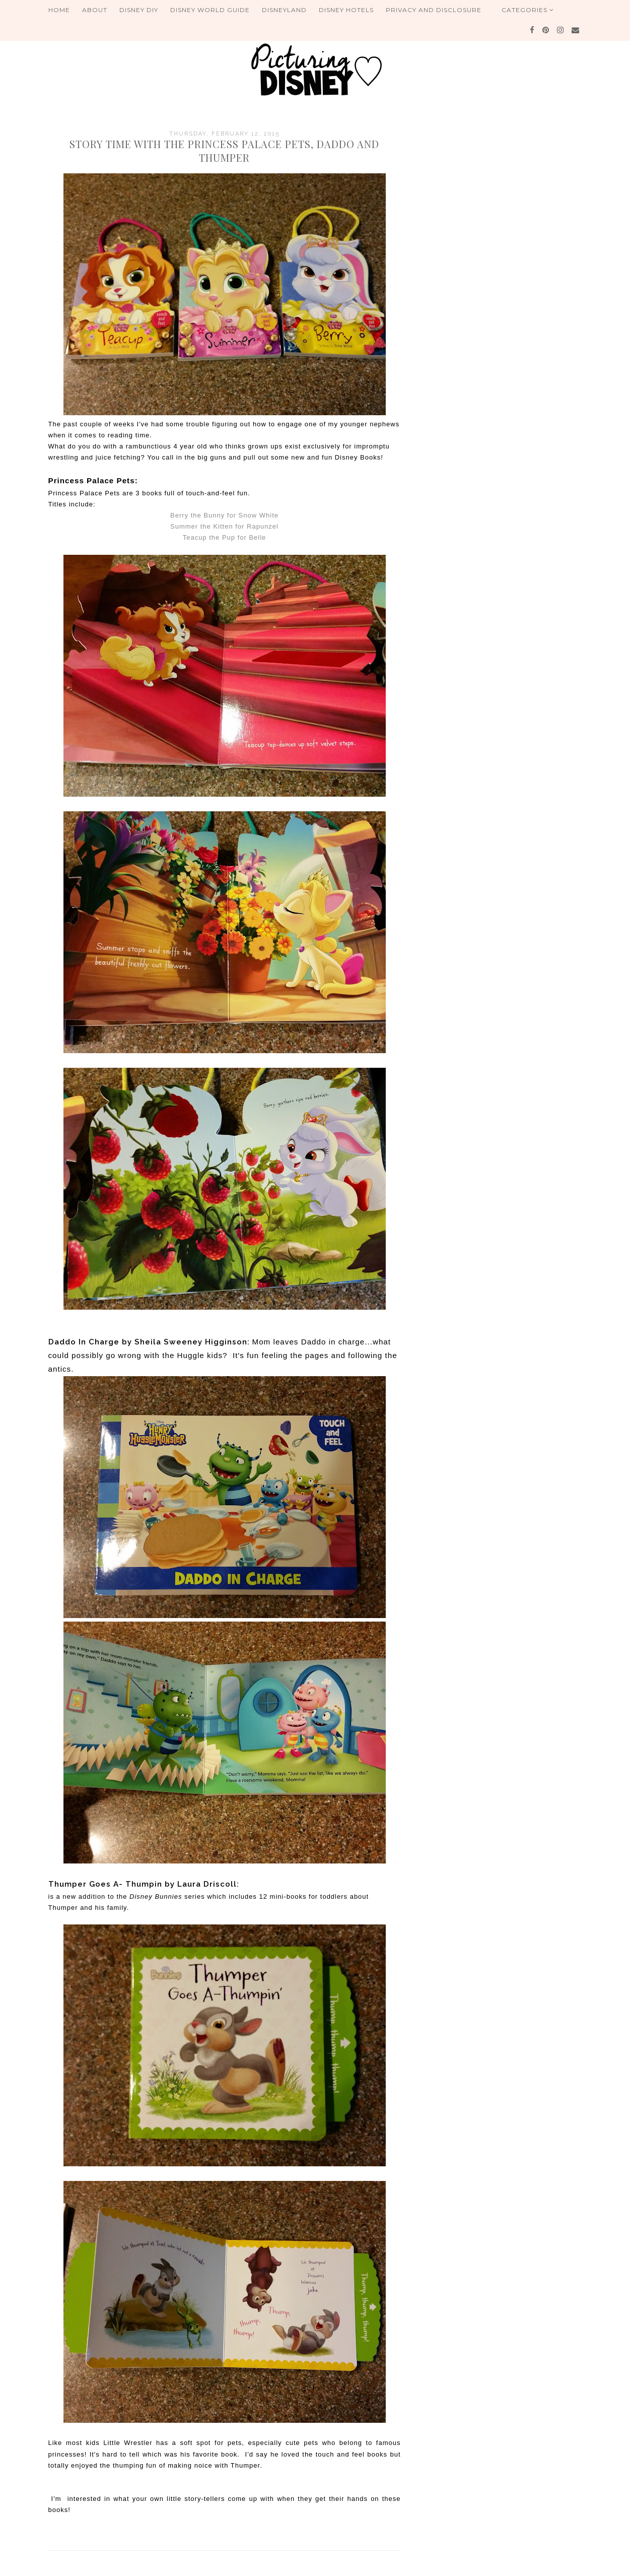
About (94, 10)
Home (59, 10)
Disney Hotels (346, 10)
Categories (528, 10)
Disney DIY (138, 10)
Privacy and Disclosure (433, 10)
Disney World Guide (210, 10)
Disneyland (284, 10)
